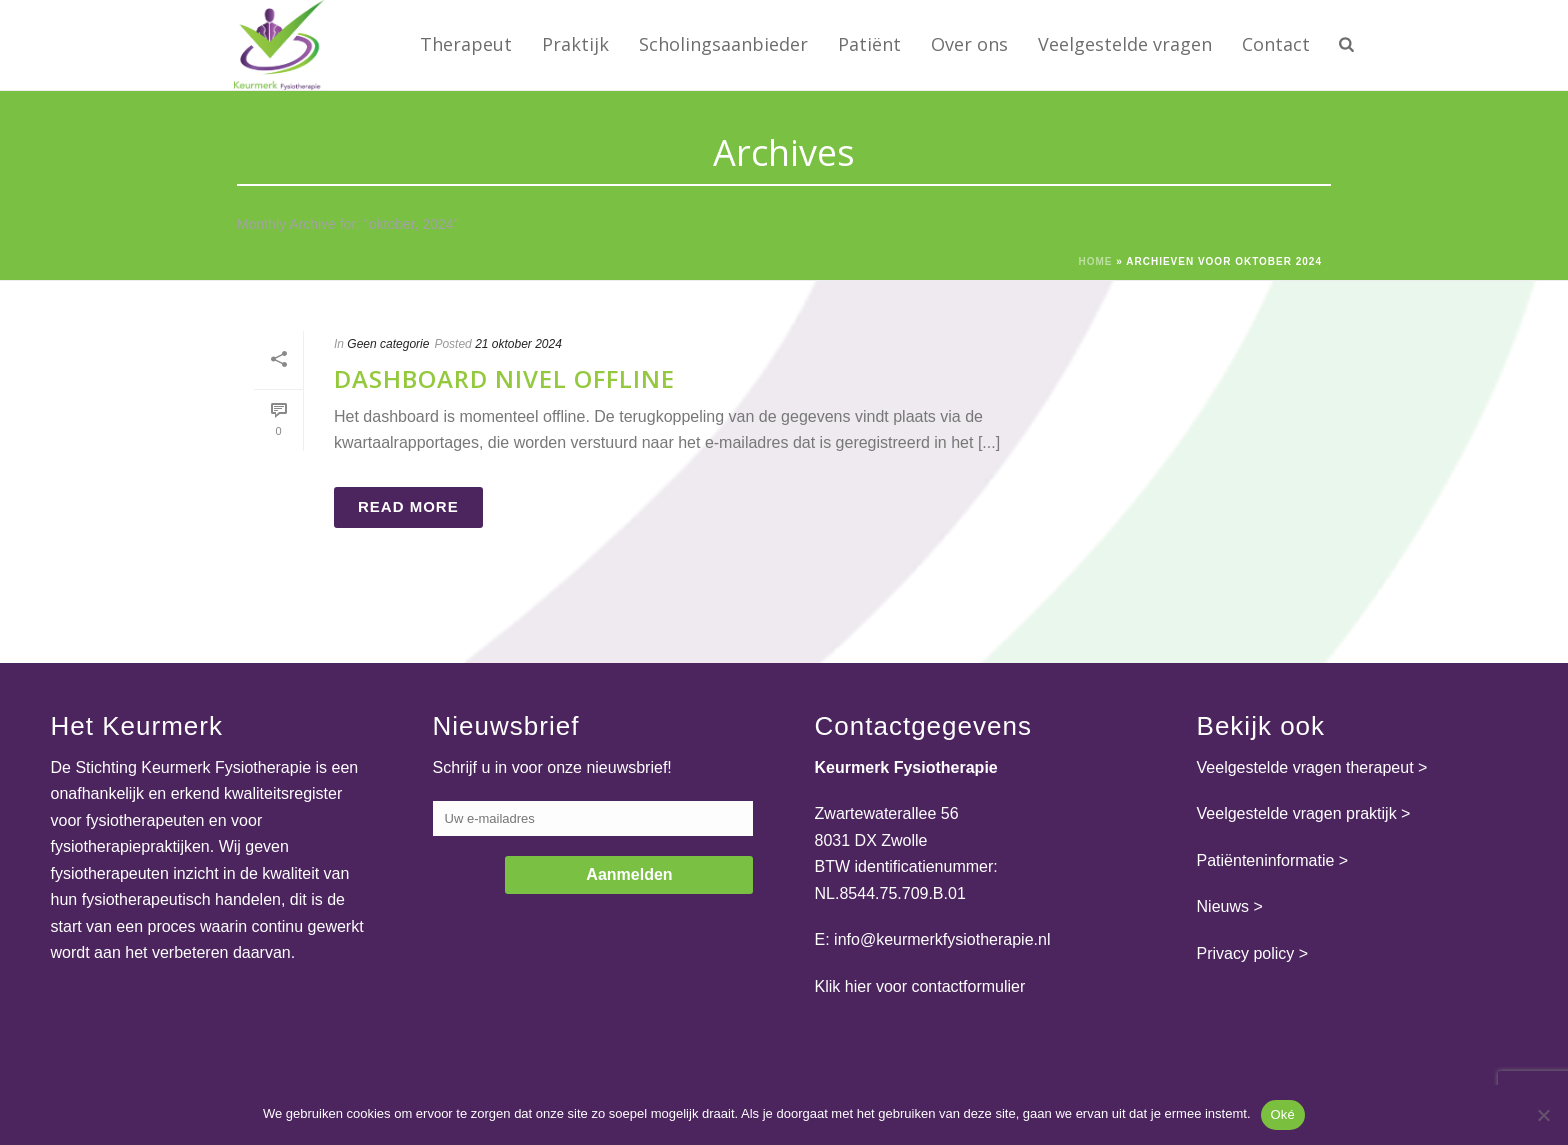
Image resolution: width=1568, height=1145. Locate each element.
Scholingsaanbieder (723, 44)
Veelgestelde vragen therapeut (1305, 767)
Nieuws (1223, 906)
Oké (1283, 1114)
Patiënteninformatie (1266, 860)
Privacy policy (1246, 953)
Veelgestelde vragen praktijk (1297, 813)
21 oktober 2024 (518, 344)
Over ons (969, 44)
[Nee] (1543, 1115)
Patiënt (869, 44)
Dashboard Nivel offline (504, 378)
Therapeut (466, 44)
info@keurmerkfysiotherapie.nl (942, 939)
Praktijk (575, 44)
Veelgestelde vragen (1125, 44)
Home (1096, 261)
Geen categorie (388, 344)
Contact (1276, 44)
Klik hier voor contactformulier (920, 986)
